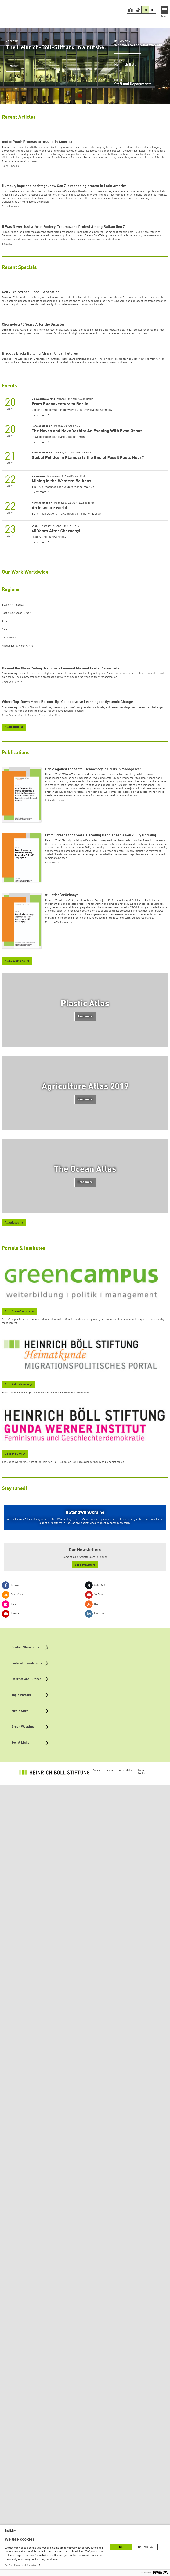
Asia (4, 1275)
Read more (85, 1877)
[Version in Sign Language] (137, 9)
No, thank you (146, 2546)
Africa (5, 1267)
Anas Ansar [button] (52, 1724)
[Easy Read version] (130, 9)
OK (121, 2546)
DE (152, 10)
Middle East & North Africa (17, 1292)
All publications (15, 1822)
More (13, 66)
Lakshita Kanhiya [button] (55, 1661)
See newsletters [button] (85, 2426)
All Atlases (12, 2084)
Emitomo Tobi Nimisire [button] (58, 1784)
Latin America (10, 1283)
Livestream (39, 1061)
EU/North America (13, 1250)
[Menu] (164, 10)
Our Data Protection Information (21, 2565)
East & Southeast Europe (16, 1259)
